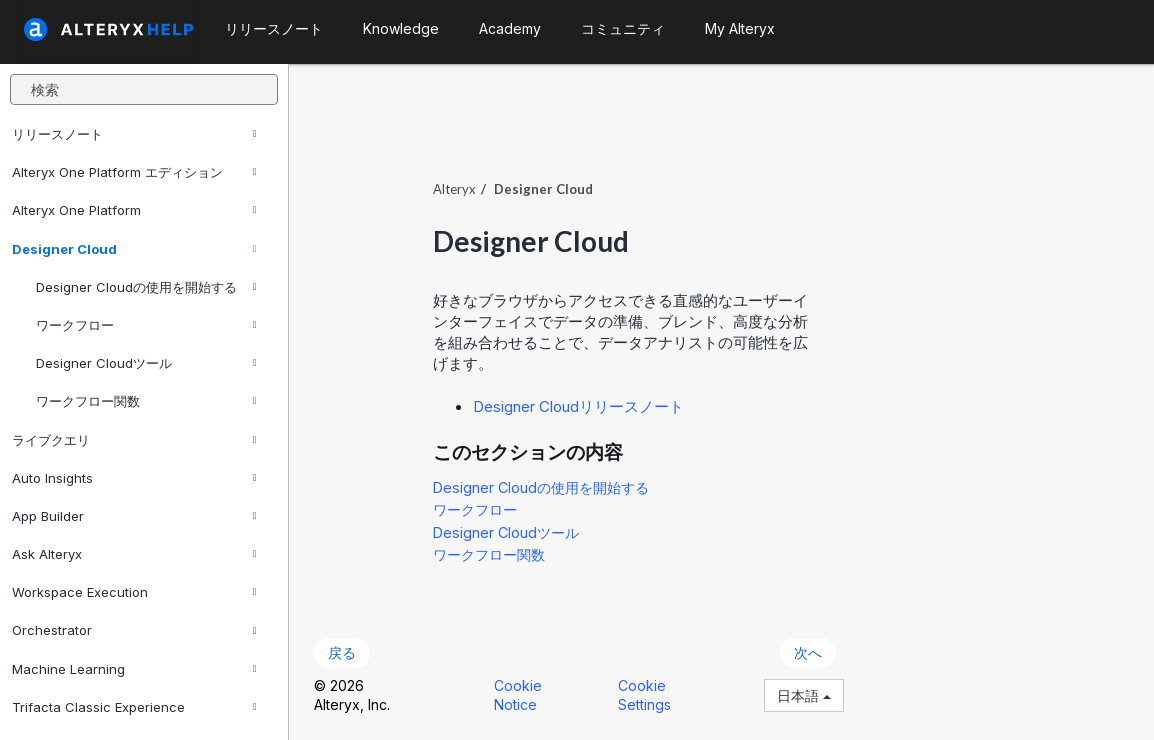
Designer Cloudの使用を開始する (146, 287)
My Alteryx (740, 28)
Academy (510, 28)
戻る (342, 652)
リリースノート (134, 134)
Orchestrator (134, 630)
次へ (808, 652)
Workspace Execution (134, 592)
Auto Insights (134, 478)
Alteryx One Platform (134, 210)
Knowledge (401, 28)
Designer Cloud (134, 249)
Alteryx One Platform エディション (134, 172)
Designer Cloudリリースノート (578, 406)
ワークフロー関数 (146, 401)
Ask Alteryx (134, 554)
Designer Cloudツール (146, 363)
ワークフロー (146, 325)
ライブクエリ (134, 440)
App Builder (134, 516)
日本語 (804, 695)
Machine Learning (134, 669)
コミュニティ (623, 28)
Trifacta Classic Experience (134, 707)
